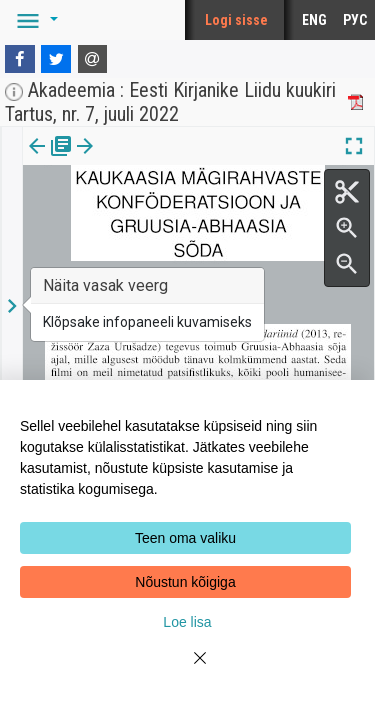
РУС (355, 20)
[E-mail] (93, 59)
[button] (34, 20)
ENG (314, 20)
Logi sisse (236, 20)
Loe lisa (187, 622)
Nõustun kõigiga (185, 582)
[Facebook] (20, 59)
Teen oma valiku (185, 538)
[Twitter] (56, 59)
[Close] (188, 670)
